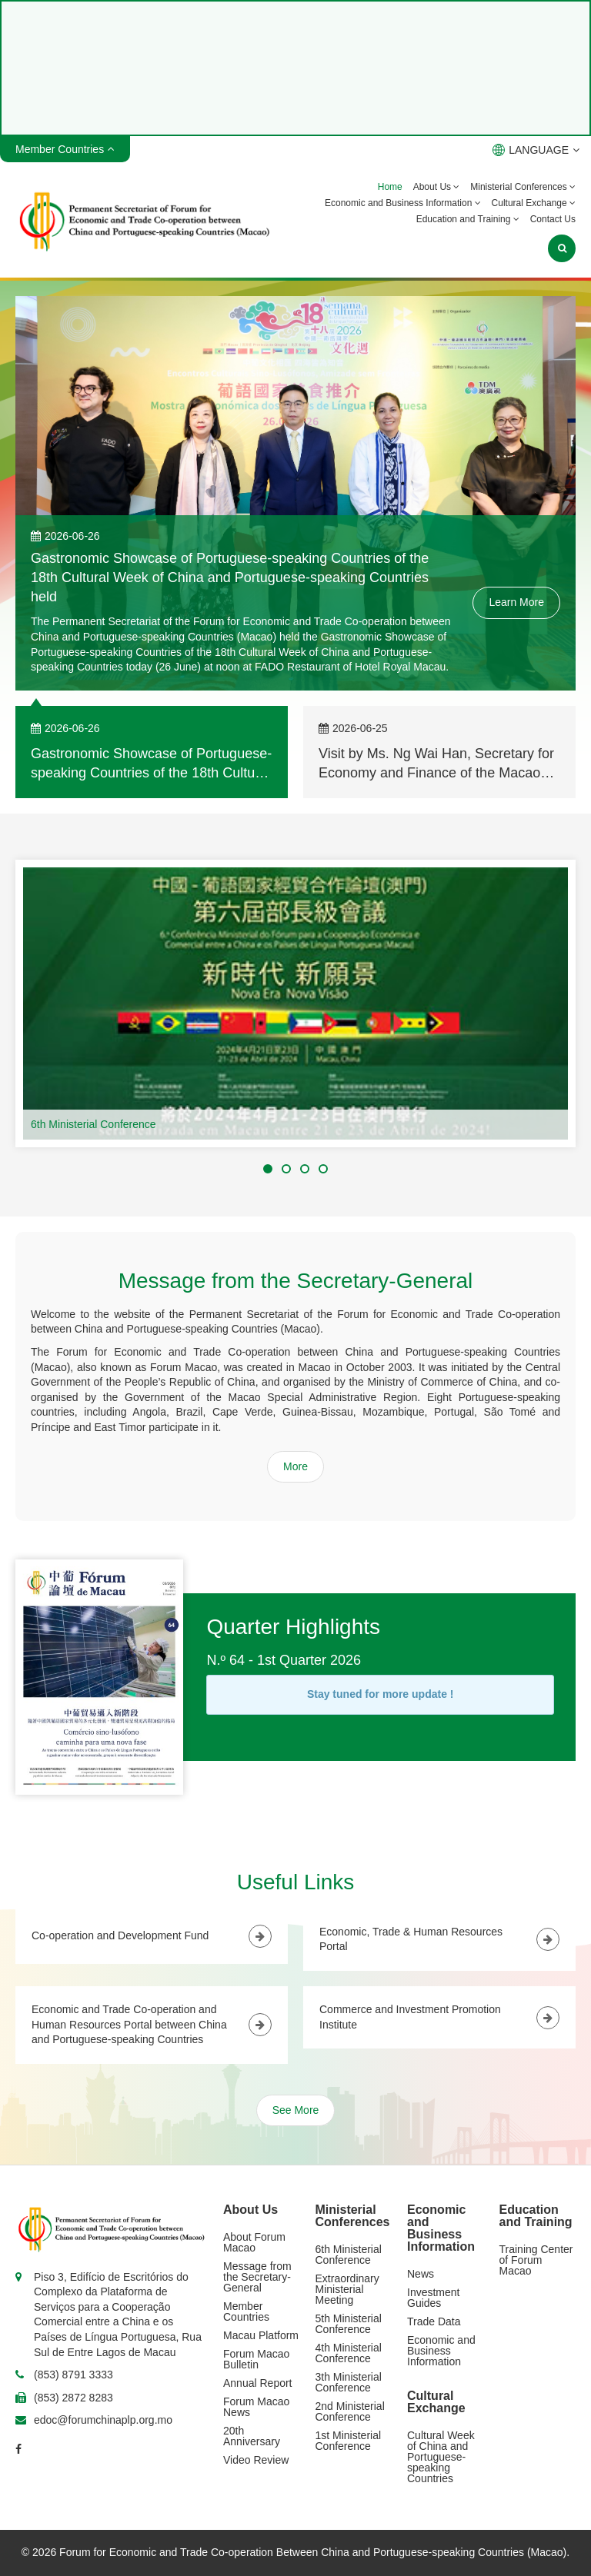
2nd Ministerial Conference (350, 2411)
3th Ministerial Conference (349, 2382)
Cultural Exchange (534, 203)
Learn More (516, 602)
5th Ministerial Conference (349, 2323)
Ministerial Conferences (523, 186)
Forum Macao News (256, 2406)
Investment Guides (433, 2297)
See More (295, 2110)
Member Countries (246, 2311)
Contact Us (553, 219)
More (295, 1466)
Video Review (256, 2460)
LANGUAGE (535, 150)
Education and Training (467, 219)
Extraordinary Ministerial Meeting (347, 2289)
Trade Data (434, 2321)
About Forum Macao (254, 2242)
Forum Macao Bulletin (256, 2359)
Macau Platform (261, 2335)
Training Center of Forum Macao (536, 2260)
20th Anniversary (251, 2436)
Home (390, 186)
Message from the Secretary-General (257, 2277)
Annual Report (257, 2383)
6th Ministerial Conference (93, 1124)
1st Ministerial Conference (349, 2440)
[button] (267, 1168)
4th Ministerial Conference (349, 2353)
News (420, 2274)
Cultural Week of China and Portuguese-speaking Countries (441, 2456)
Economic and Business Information (403, 203)
